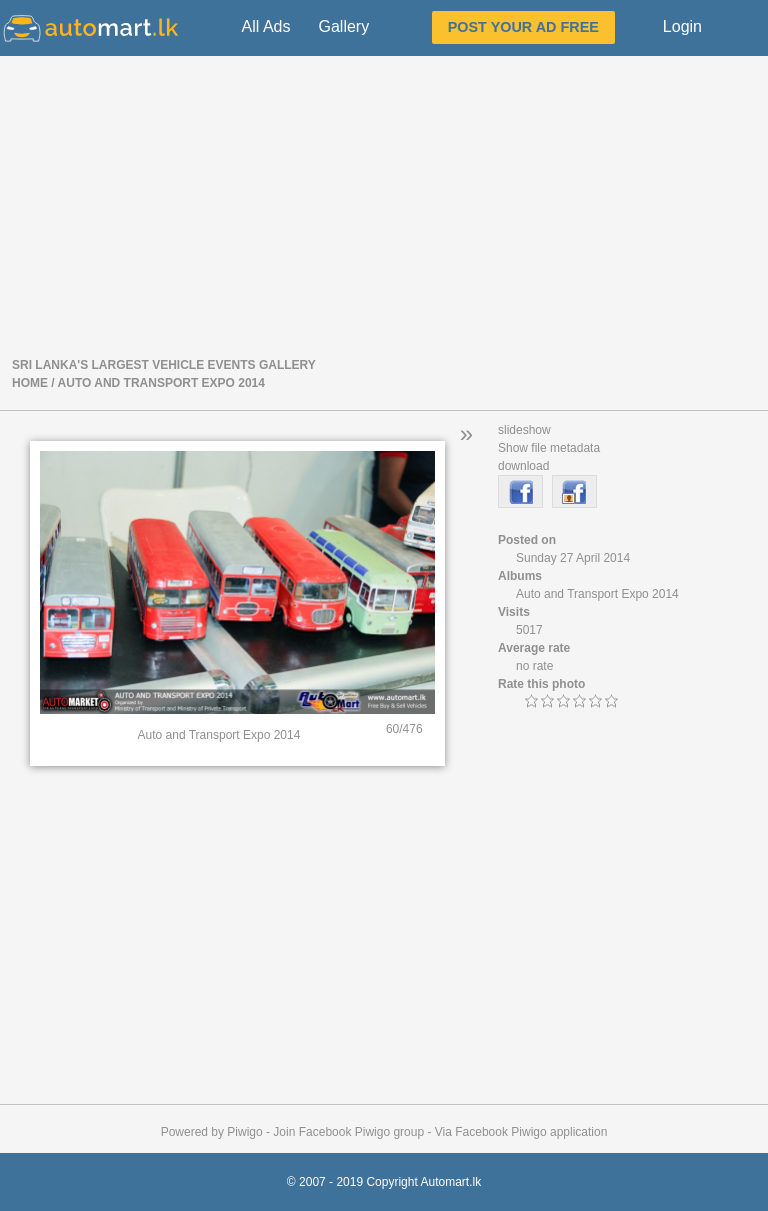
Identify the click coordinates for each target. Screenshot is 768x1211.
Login (682, 26)
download (523, 466)
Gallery (343, 26)
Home (30, 383)
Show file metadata (549, 448)
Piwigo (244, 1132)
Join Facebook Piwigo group (348, 1132)
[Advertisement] (384, 204)
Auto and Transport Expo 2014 (161, 383)
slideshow (524, 430)
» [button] (466, 433)
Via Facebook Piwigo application (521, 1132)
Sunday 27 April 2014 (573, 558)
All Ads (266, 26)
